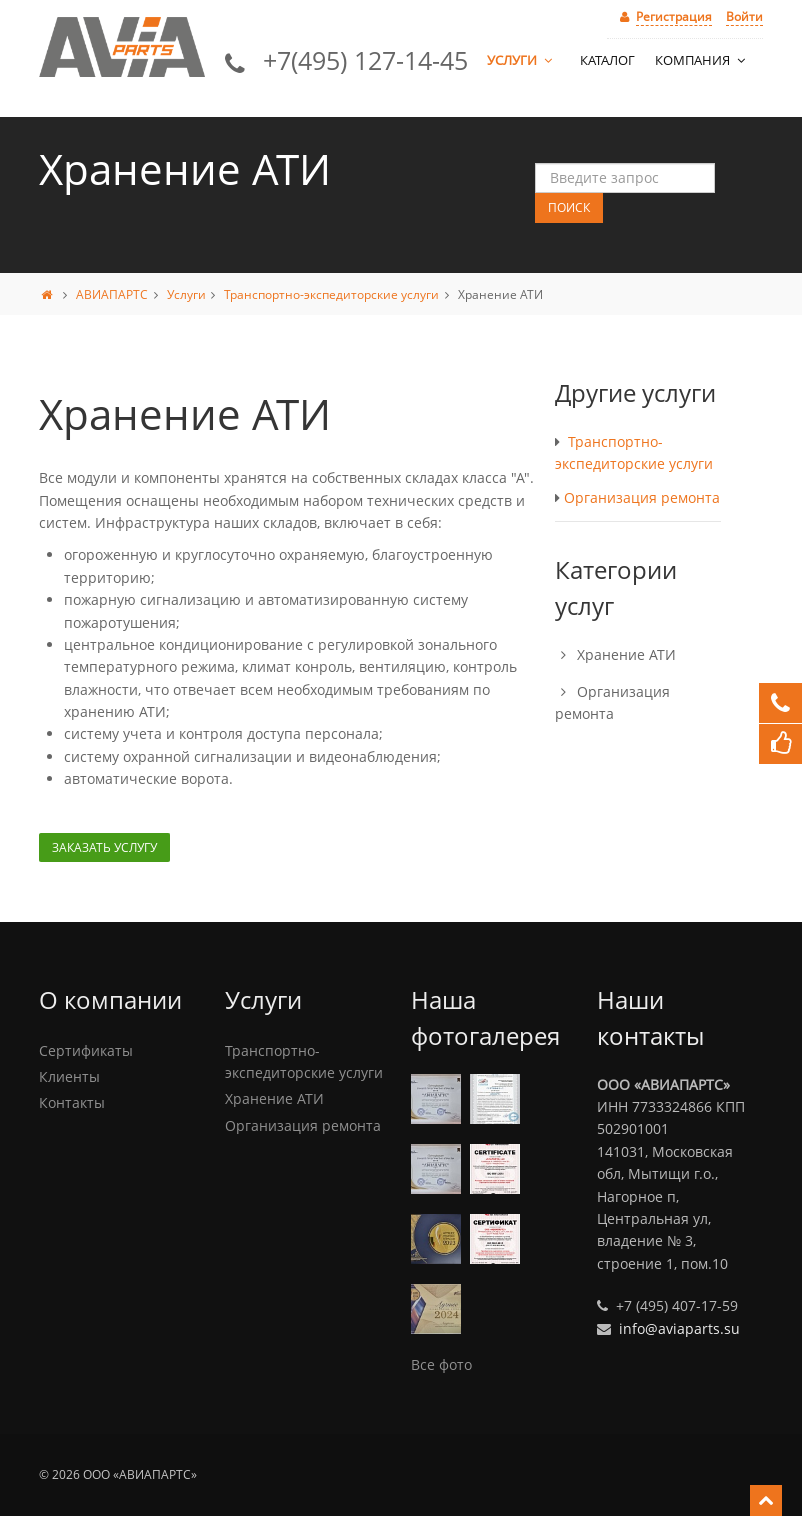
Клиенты (69, 1076)
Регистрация (674, 16)
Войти (744, 16)
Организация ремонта (642, 497)
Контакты (72, 1102)
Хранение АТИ (626, 654)
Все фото (441, 1364)
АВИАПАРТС (112, 294)
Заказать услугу (104, 847)
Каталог (607, 60)
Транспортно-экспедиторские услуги (331, 294)
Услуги (521, 60)
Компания (702, 60)
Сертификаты (86, 1050)
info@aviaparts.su (679, 1328)
